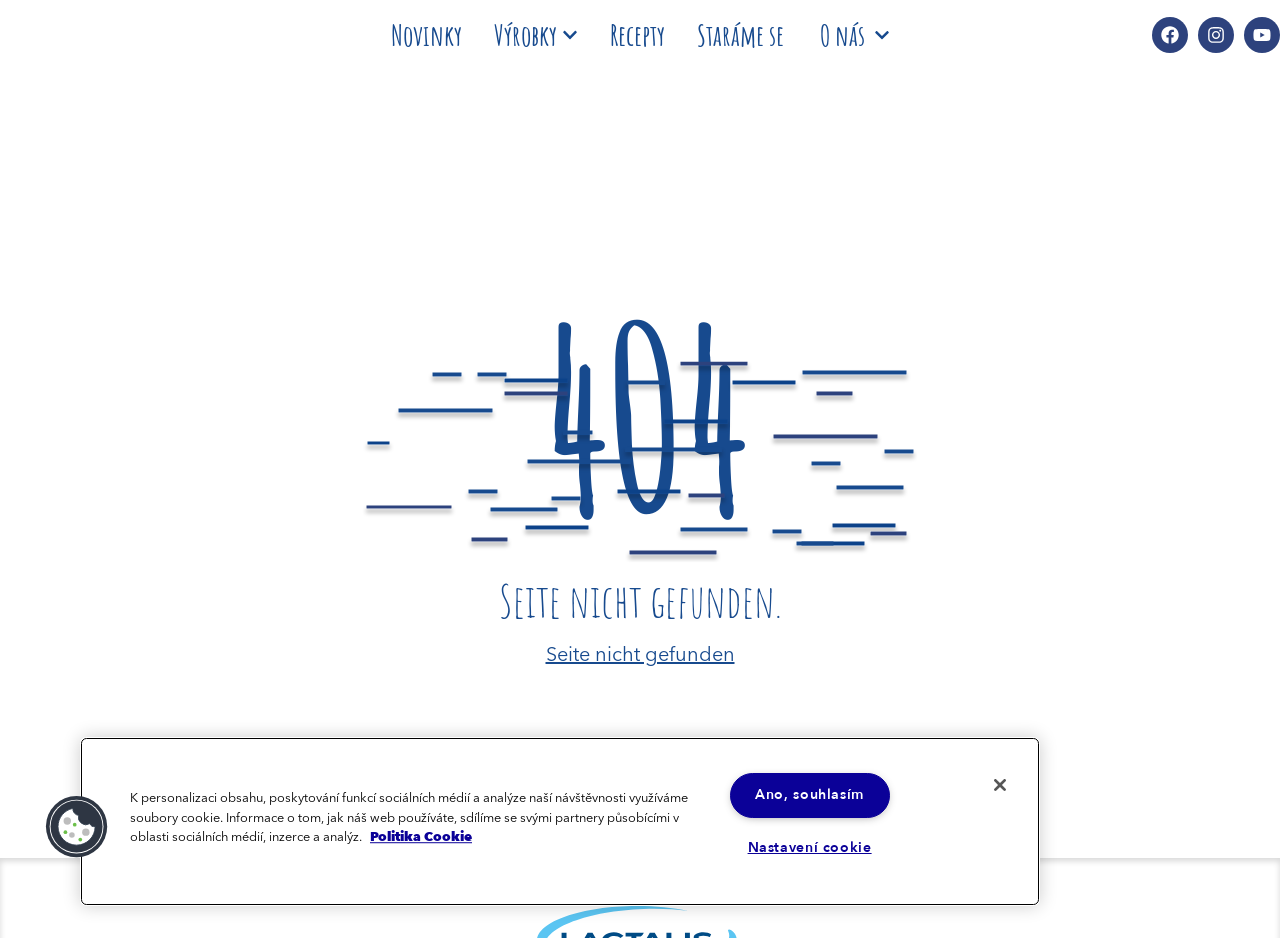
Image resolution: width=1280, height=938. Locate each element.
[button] (77, 826)
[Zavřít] (998, 785)
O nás (854, 35)
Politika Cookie (421, 836)
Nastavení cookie (810, 848)
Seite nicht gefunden (640, 652)
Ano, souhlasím (810, 794)
